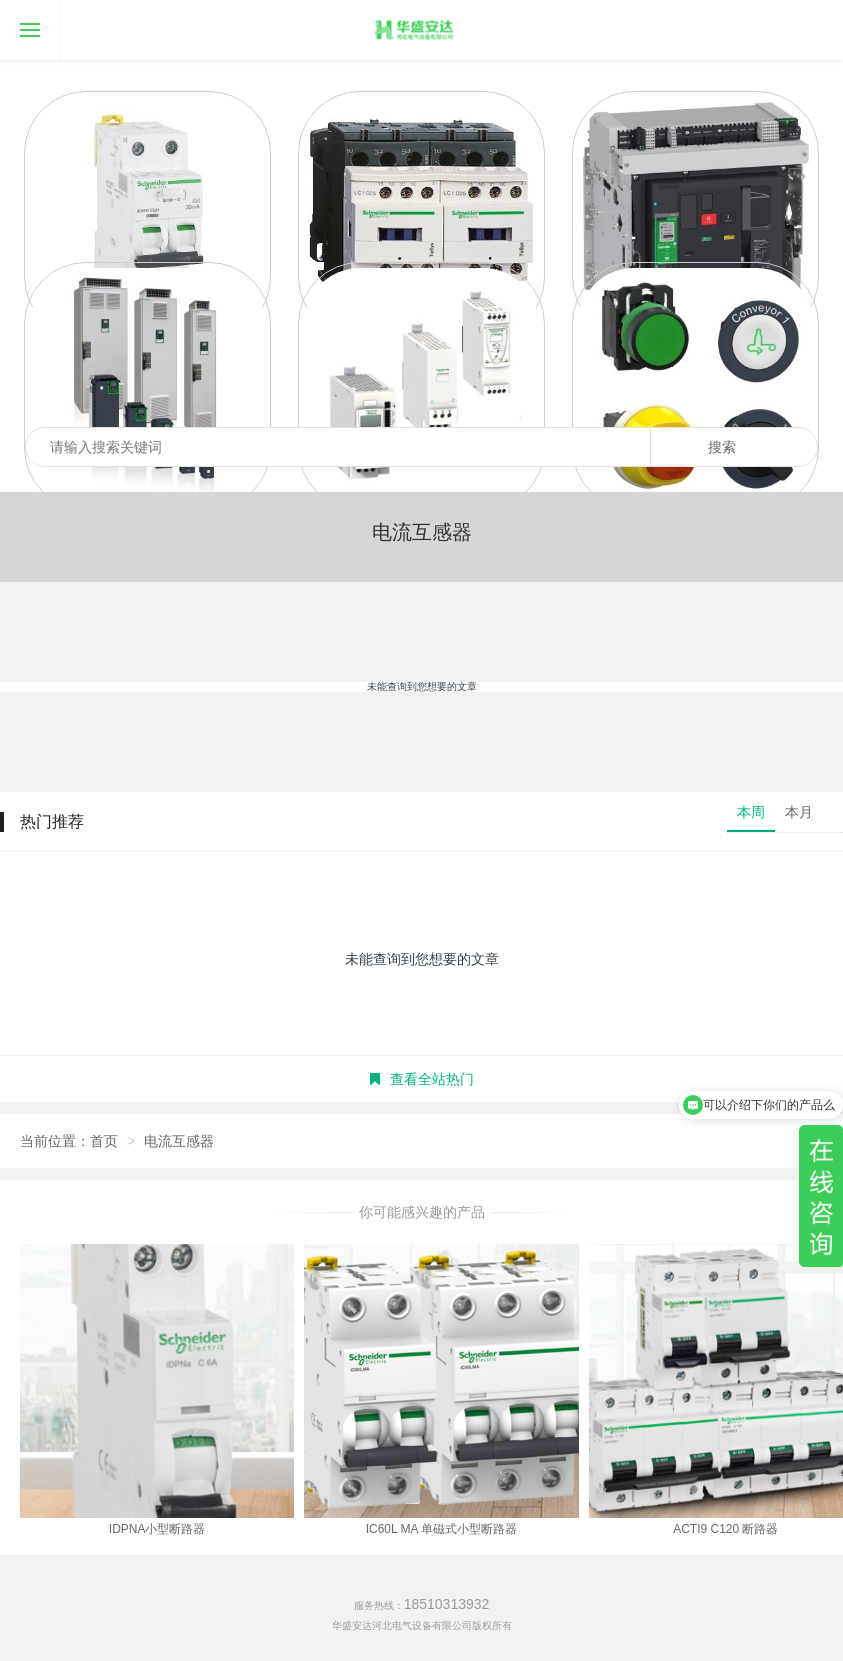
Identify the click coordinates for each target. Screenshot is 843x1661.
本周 (751, 812)
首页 (104, 1141)
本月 (799, 812)
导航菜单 (20, 15)
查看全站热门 (422, 1079)
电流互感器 (179, 1141)
